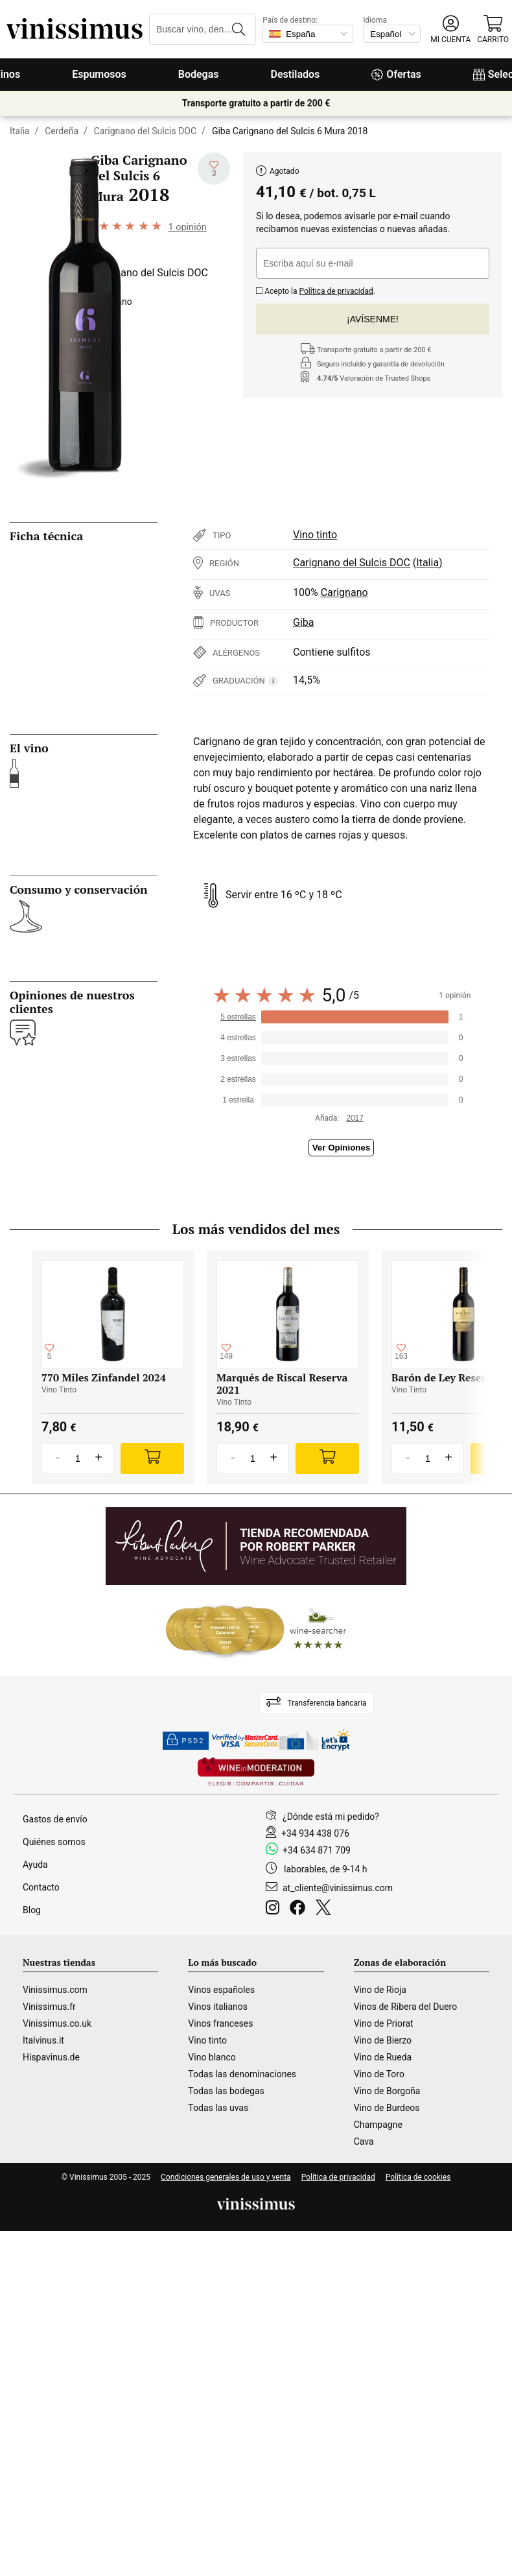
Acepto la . (315, 289)
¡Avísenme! (373, 319)
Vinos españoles (221, 1990)
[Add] (152, 1458)
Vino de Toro (379, 2074)
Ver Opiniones (341, 1147)
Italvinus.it (43, 2040)
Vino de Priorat (383, 2023)
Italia (19, 131)
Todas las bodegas (226, 2091)
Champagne (378, 2124)
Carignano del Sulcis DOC (145, 131)
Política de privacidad (336, 291)
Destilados (295, 74)
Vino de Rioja (380, 1990)
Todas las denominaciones (242, 2074)
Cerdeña (61, 131)
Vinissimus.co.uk (57, 2023)
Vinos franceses (220, 2023)
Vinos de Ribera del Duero (406, 2006)
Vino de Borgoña (387, 2091)
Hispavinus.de (51, 2057)
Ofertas (396, 74)
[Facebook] (300, 1909)
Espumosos (99, 74)
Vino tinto (315, 535)
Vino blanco (211, 2057)
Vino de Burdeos (387, 2108)
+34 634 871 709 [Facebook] (317, 1850)
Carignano (344, 592)
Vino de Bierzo (383, 2040)
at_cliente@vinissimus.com (338, 1888)
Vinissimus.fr (49, 2006)
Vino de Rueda (383, 2057)
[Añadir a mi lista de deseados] (214, 168)
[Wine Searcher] (256, 1630)
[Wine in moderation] (256, 1773)
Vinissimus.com (55, 1990)
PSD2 (186, 1741)
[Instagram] (275, 1909)
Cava (364, 2141)
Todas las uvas (218, 2108)
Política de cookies (418, 2177)
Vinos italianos (218, 2006)
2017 (355, 1118)
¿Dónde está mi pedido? (331, 1816)
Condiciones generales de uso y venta (226, 2177)
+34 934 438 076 (315, 1833)
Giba (303, 622)
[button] (450, 29)
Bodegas (198, 74)
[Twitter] (326, 1909)
